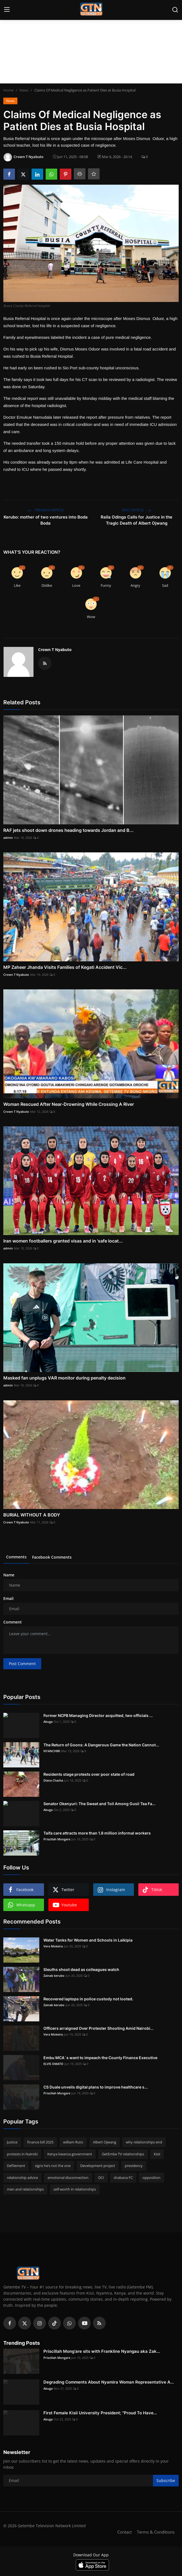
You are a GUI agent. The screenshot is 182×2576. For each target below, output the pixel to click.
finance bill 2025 (40, 2142)
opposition (151, 2177)
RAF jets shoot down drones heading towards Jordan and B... (68, 830)
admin (8, 837)
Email (8, 1598)
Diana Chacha (53, 1780)
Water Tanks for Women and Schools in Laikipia (87, 1940)
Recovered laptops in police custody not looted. (88, 1998)
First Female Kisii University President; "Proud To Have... (100, 2412)
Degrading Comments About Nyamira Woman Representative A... (108, 2382)
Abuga (48, 1721)
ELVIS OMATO (53, 2064)
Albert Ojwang (104, 2142)
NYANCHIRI (51, 1751)
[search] (175, 10)
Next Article (136, 510)
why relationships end (144, 2142)
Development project (97, 2165)
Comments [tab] (16, 1556)
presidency (134, 2165)
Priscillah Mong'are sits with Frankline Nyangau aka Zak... (101, 2351)
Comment (12, 1622)
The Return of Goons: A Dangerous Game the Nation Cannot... (101, 1744)
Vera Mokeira (53, 1946)
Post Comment (22, 1663)
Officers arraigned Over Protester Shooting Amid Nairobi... (98, 2028)
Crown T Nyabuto (55, 649)
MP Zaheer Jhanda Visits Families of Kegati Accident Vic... (65, 967)
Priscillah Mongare (56, 1839)
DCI (101, 2177)
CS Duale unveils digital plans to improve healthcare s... (95, 2087)
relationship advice (22, 2177)
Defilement (16, 2165)
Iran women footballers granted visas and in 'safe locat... (63, 1241)
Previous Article (45, 510)
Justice (12, 2142)
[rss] (99, 2323)
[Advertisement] (91, 41)
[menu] (7, 10)
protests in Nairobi (22, 2153)
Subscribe (166, 2480)
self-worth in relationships (74, 2189)
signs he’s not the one (53, 2165)
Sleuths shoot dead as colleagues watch (81, 1969)
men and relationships (25, 2189)
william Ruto (73, 2142)
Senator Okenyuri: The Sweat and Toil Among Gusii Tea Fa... (99, 1803)
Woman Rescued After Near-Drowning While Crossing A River (68, 1104)
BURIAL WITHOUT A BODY (31, 1515)
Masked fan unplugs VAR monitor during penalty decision (64, 1378)
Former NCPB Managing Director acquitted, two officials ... (98, 1715)
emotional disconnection (68, 2177)
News (23, 90)
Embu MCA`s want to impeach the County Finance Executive (100, 2057)
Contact (124, 2532)
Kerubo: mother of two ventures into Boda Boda (46, 520)
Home (8, 90)
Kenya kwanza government (69, 2153)
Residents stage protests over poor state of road (88, 1774)
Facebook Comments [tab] (52, 1557)
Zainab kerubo (53, 1975)
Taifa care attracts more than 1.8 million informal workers (97, 1833)
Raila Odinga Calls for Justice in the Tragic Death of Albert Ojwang (136, 520)
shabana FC (123, 2177)
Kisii (157, 2153)
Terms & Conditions (156, 2532)
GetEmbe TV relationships (123, 2153)
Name (8, 1574)
